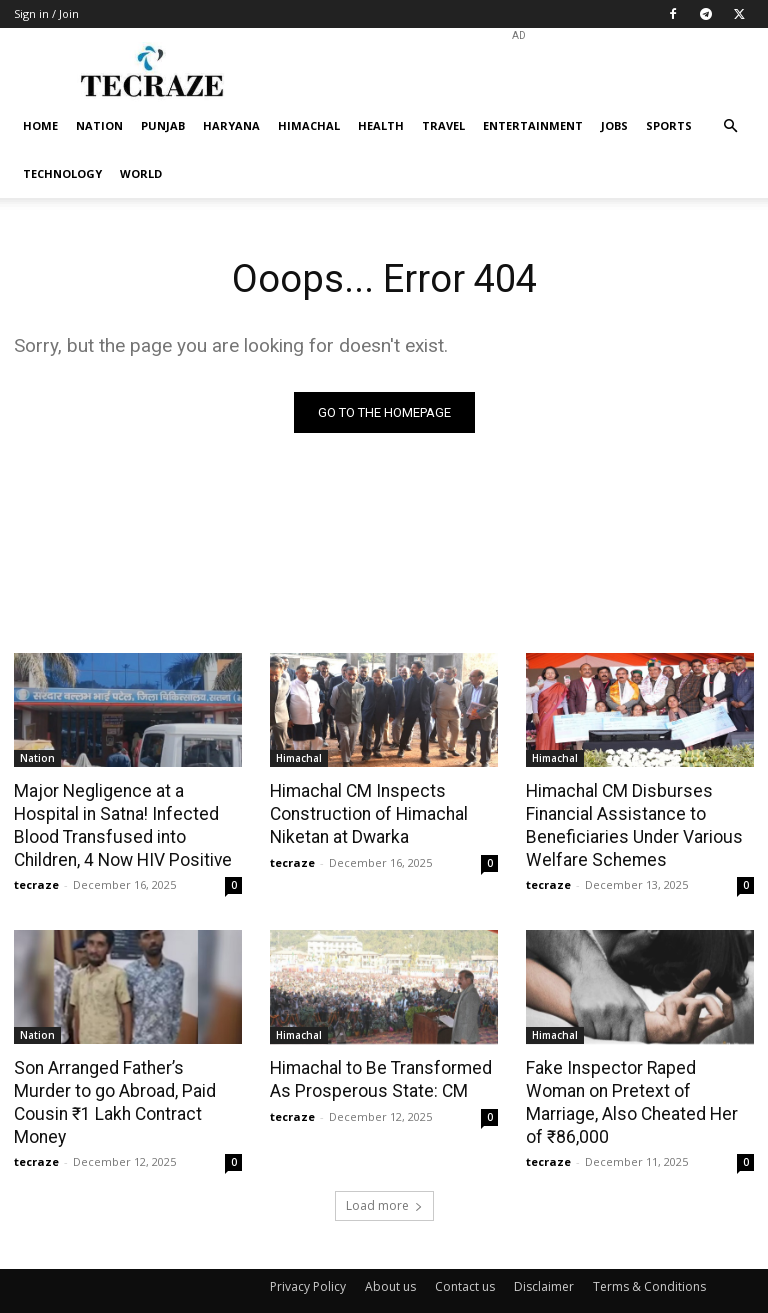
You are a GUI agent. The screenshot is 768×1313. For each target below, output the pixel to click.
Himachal (309, 125)
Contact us (465, 1259)
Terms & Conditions (649, 1259)
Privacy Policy (308, 1259)
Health (381, 125)
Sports (669, 125)
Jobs (614, 125)
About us (390, 1259)
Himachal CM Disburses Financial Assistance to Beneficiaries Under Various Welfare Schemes (630, 824)
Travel (443, 125)
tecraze (36, 882)
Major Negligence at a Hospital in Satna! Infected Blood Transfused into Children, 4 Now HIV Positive (120, 824)
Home (40, 125)
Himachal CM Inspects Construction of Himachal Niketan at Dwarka (366, 813)
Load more (384, 1178)
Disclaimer (544, 1259)
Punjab (163, 125)
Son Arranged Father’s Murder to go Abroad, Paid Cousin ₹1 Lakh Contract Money (126, 1088)
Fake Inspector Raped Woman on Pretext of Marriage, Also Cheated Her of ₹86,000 (638, 1088)
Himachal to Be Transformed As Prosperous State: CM (378, 1077)
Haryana (231, 125)
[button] (730, 126)
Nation (99, 125)
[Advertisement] (519, 72)
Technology (62, 173)
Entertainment (533, 125)
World (141, 173)
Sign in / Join (46, 13)
